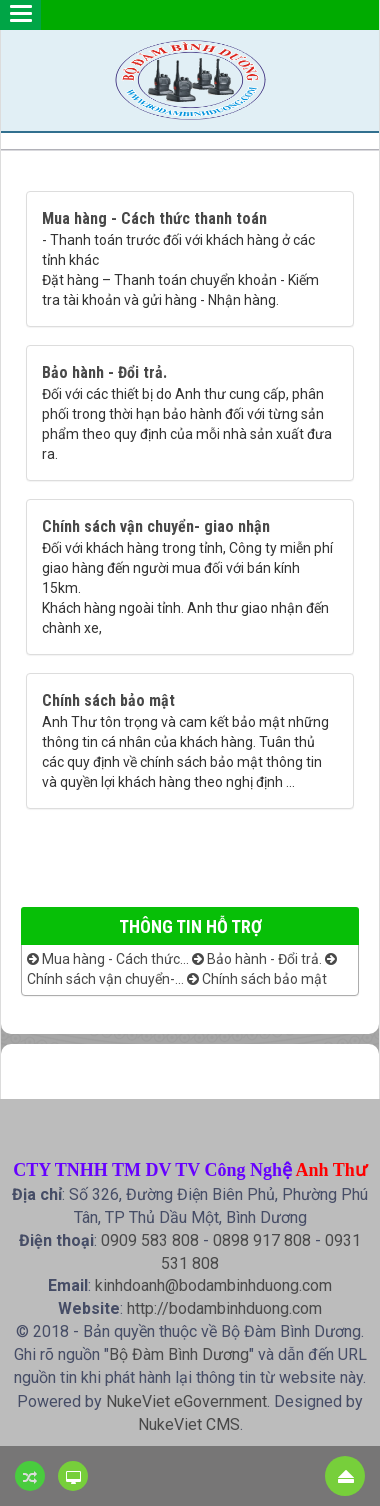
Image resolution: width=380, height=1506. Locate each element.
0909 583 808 (150, 1240)
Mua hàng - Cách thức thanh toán (154, 218)
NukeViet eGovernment (186, 1401)
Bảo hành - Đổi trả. (104, 372)
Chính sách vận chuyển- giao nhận (156, 526)
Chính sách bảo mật (108, 700)
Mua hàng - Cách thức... (108, 959)
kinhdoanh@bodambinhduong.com (213, 1285)
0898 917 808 (262, 1240)
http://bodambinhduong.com (224, 1308)
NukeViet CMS (189, 1424)
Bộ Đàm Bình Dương (179, 1354)
